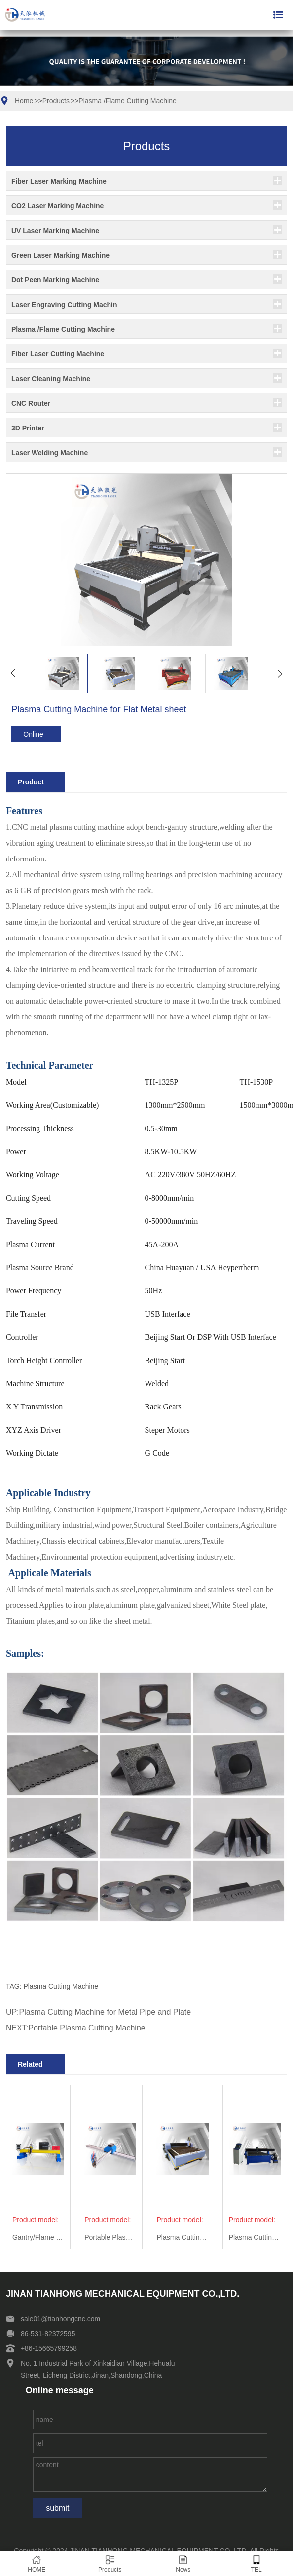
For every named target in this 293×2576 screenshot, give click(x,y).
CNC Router (30, 403)
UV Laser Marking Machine (55, 230)
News (183, 2564)
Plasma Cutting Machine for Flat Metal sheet (182, 2237)
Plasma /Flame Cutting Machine (127, 101)
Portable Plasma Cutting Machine (86, 2028)
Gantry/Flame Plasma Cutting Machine (38, 2237)
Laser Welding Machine (49, 453)
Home (24, 101)
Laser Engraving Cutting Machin (64, 305)
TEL (256, 2564)
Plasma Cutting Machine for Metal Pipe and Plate (105, 2012)
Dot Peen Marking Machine (55, 280)
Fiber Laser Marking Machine (59, 181)
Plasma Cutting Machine (60, 1986)
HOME (36, 2564)
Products (56, 101)
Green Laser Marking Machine (60, 255)
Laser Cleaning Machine (50, 379)
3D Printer (27, 428)
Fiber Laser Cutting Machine (57, 354)
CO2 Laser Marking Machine (57, 206)
